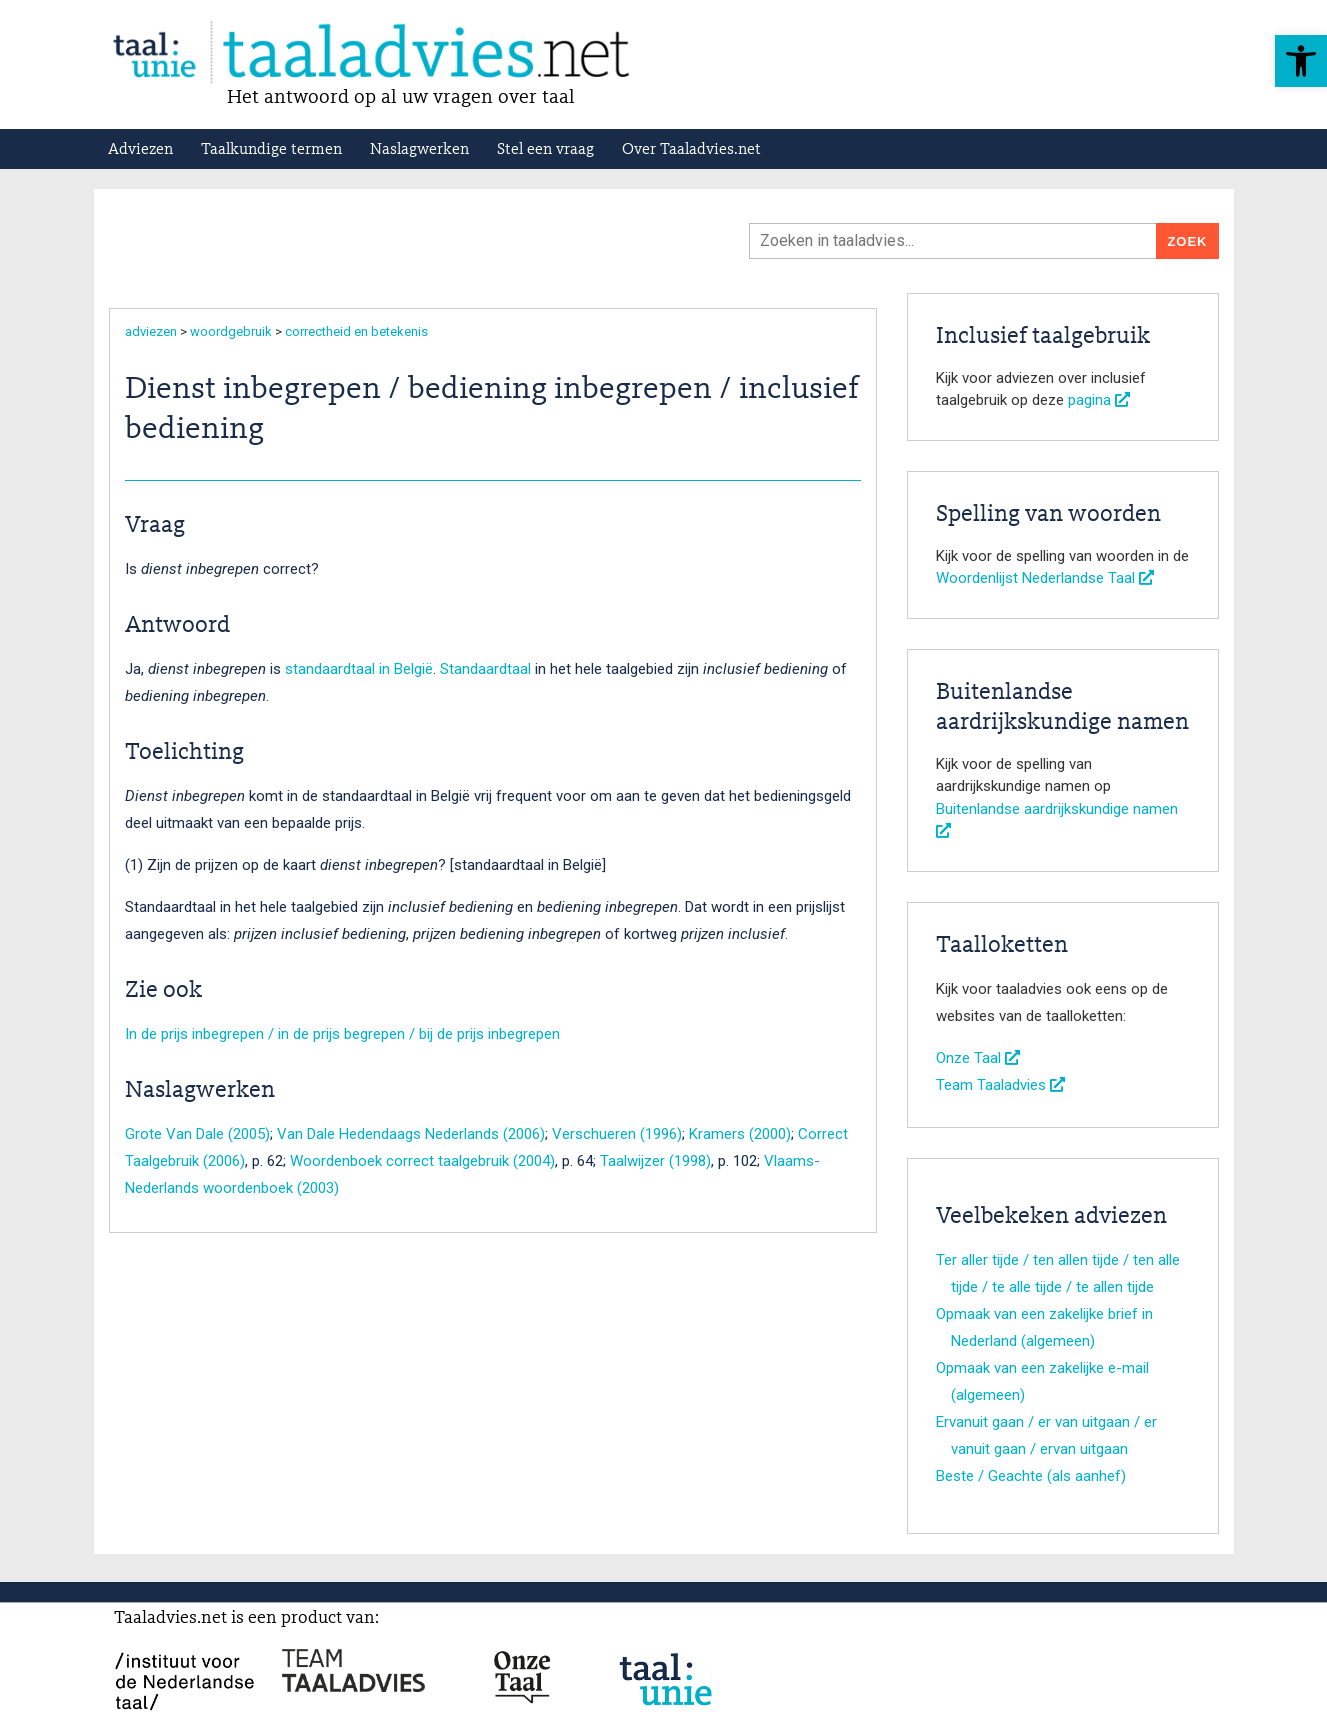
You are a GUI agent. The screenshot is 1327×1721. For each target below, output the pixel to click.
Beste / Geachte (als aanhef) (1031, 1476)
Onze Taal (978, 1058)
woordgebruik (231, 331)
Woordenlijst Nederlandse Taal (1045, 578)
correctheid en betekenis (356, 331)
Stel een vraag (545, 150)
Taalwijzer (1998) (655, 1161)
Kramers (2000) (740, 1134)
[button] (1301, 61)
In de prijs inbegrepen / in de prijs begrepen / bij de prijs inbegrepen (342, 1034)
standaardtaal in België (359, 669)
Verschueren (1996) (617, 1134)
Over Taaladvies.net (691, 150)
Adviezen (140, 150)
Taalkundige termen (271, 150)
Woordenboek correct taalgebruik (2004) (422, 1161)
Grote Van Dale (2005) (197, 1134)
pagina (1099, 400)
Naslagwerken (419, 150)
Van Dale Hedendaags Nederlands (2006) (411, 1134)
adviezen (151, 331)
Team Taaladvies (1000, 1085)
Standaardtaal (485, 669)
